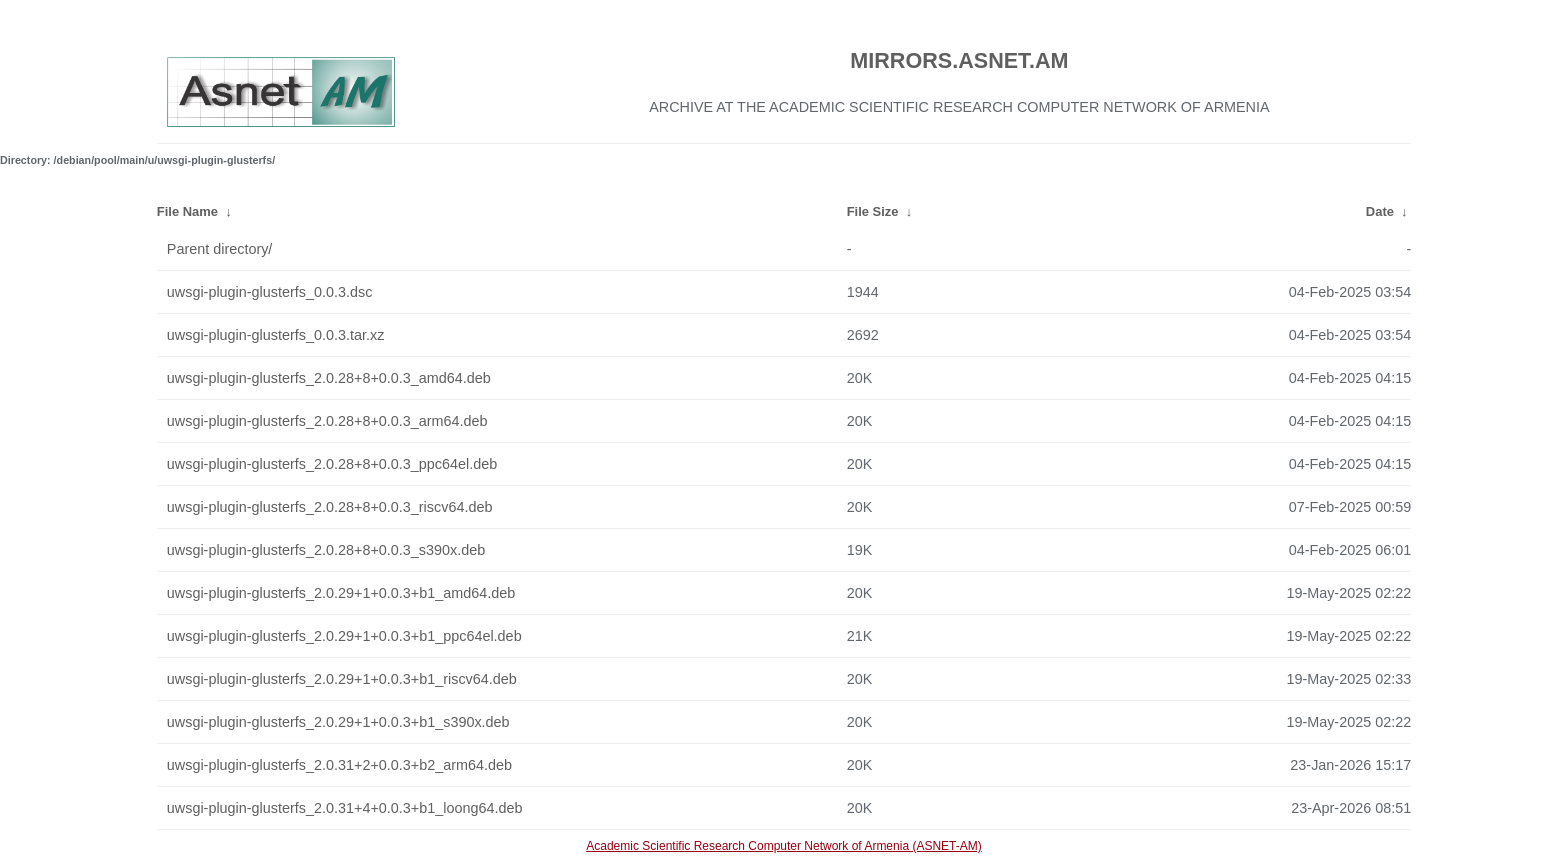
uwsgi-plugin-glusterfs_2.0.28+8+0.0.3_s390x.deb (326, 550)
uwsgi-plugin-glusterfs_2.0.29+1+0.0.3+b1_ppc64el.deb (344, 636)
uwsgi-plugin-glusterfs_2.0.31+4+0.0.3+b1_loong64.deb (345, 808)
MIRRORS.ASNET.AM (959, 60)
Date (1380, 211)
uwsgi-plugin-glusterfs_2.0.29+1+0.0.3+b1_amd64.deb (341, 593)
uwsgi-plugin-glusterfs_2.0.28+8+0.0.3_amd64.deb (329, 378)
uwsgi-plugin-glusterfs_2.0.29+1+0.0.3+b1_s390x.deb (338, 722)
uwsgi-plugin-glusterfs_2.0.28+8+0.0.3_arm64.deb (327, 421)
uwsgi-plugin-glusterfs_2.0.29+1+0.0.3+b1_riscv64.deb (342, 679)
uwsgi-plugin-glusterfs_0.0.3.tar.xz (276, 335)
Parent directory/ (220, 249)
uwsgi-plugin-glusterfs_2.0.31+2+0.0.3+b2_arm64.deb (339, 765)
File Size (873, 211)
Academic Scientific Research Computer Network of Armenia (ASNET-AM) (783, 846)
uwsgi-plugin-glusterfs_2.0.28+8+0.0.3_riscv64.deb (330, 507)
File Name (187, 211)
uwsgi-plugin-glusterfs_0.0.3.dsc (270, 292)
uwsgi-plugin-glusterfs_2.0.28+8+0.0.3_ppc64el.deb (332, 464)
